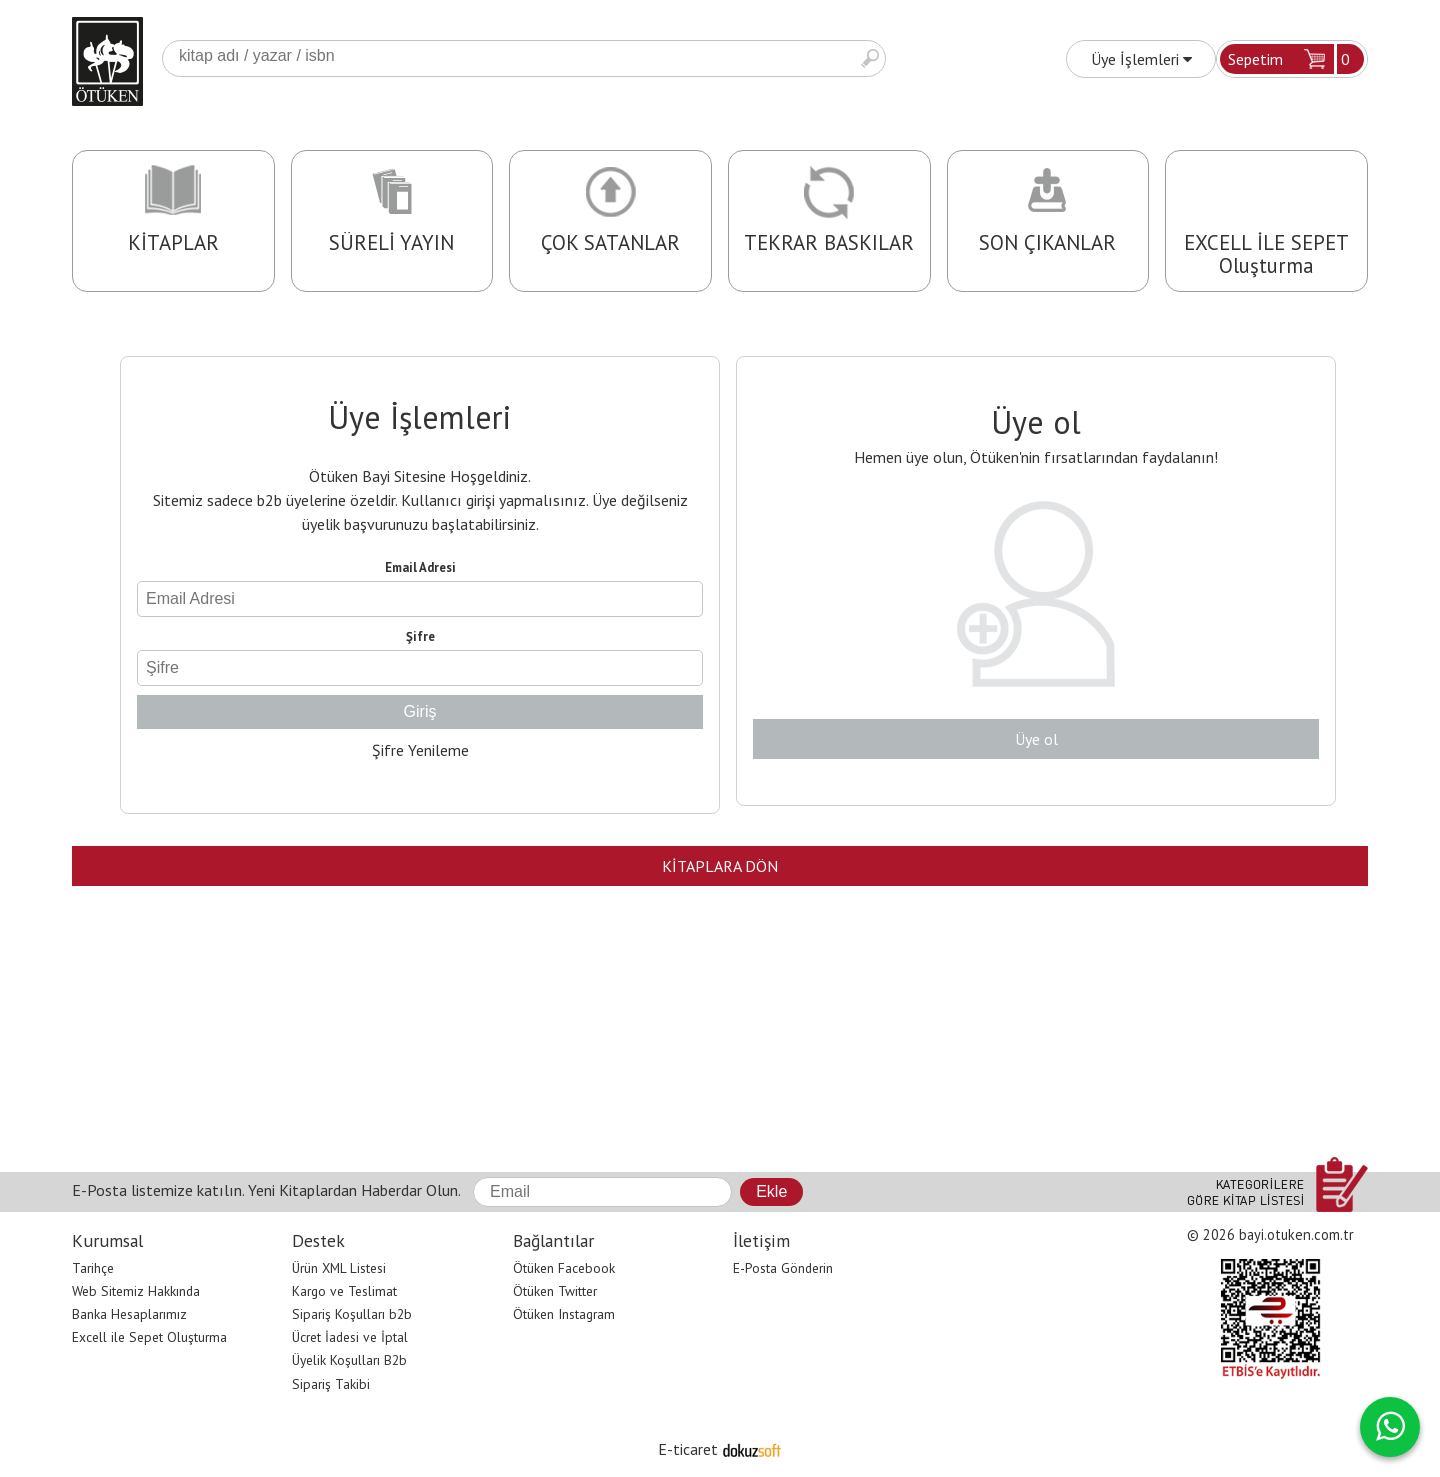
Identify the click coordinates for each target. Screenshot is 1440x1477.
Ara (870, 58)
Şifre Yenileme (420, 750)
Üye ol (1036, 739)
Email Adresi (420, 567)
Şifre (420, 636)
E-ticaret (688, 1449)
